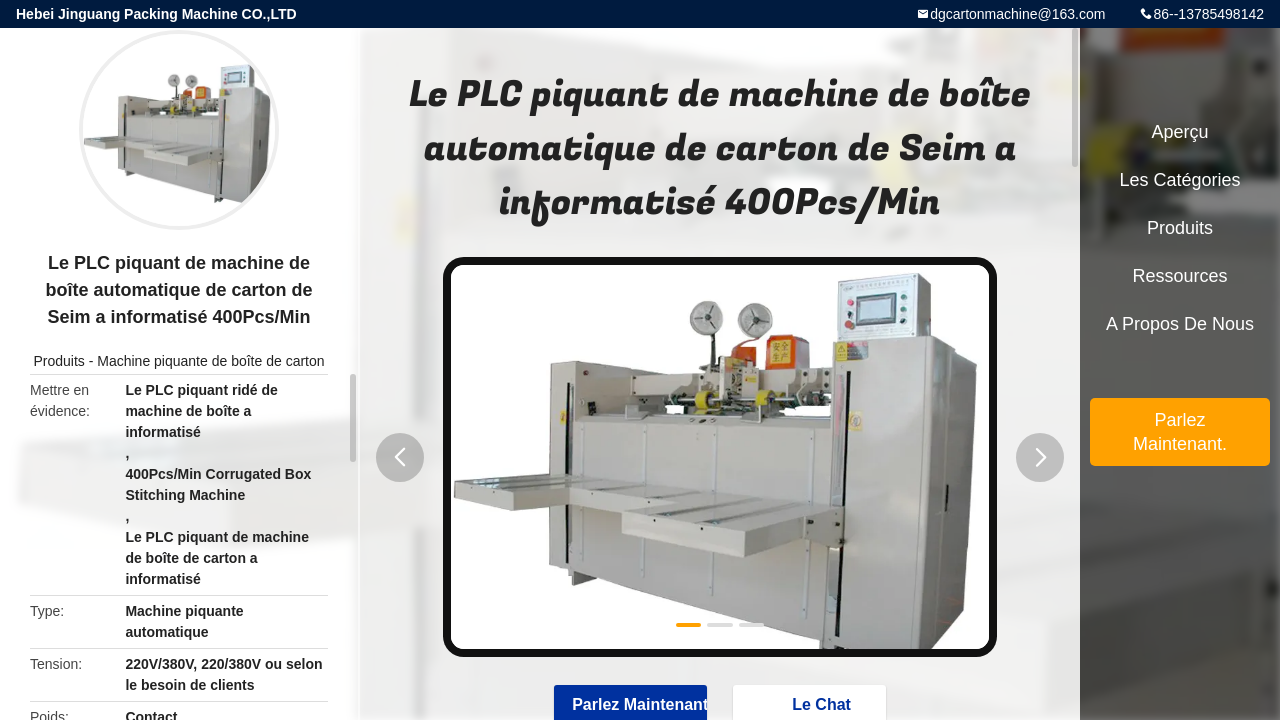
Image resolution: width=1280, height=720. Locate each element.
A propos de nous (1180, 324)
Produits (58, 361)
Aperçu (1179, 132)
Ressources (1179, 276)
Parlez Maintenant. (1180, 432)
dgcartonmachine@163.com (1017, 14)
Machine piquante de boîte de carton (210, 361)
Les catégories (1179, 180)
